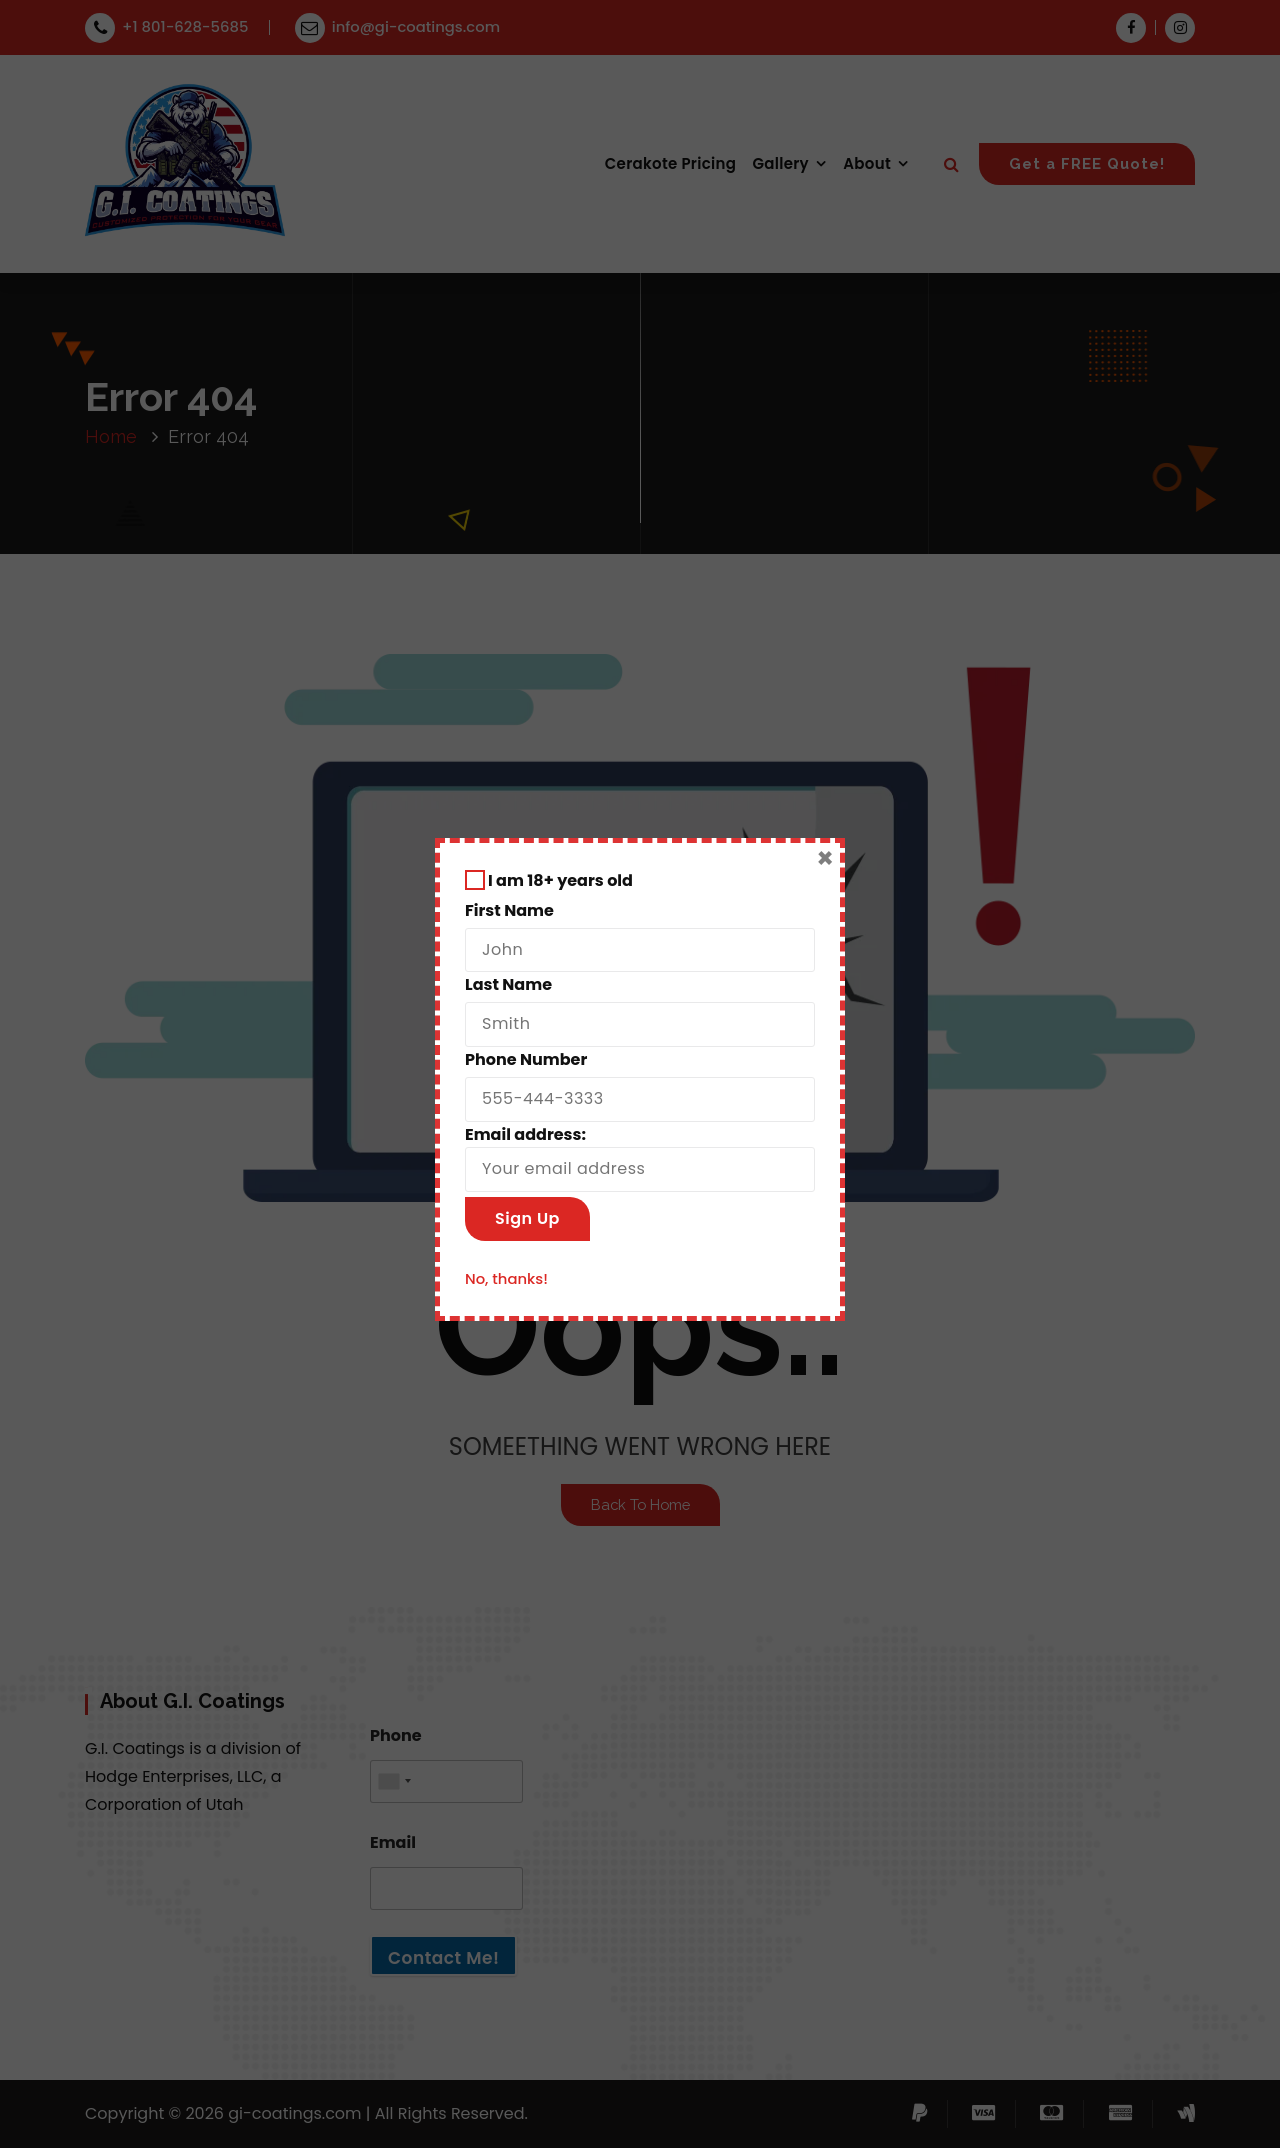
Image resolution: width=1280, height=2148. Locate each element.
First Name (509, 910)
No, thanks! (506, 1278)
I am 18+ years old (549, 880)
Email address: (640, 1157)
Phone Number (526, 1059)
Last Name (508, 984)
